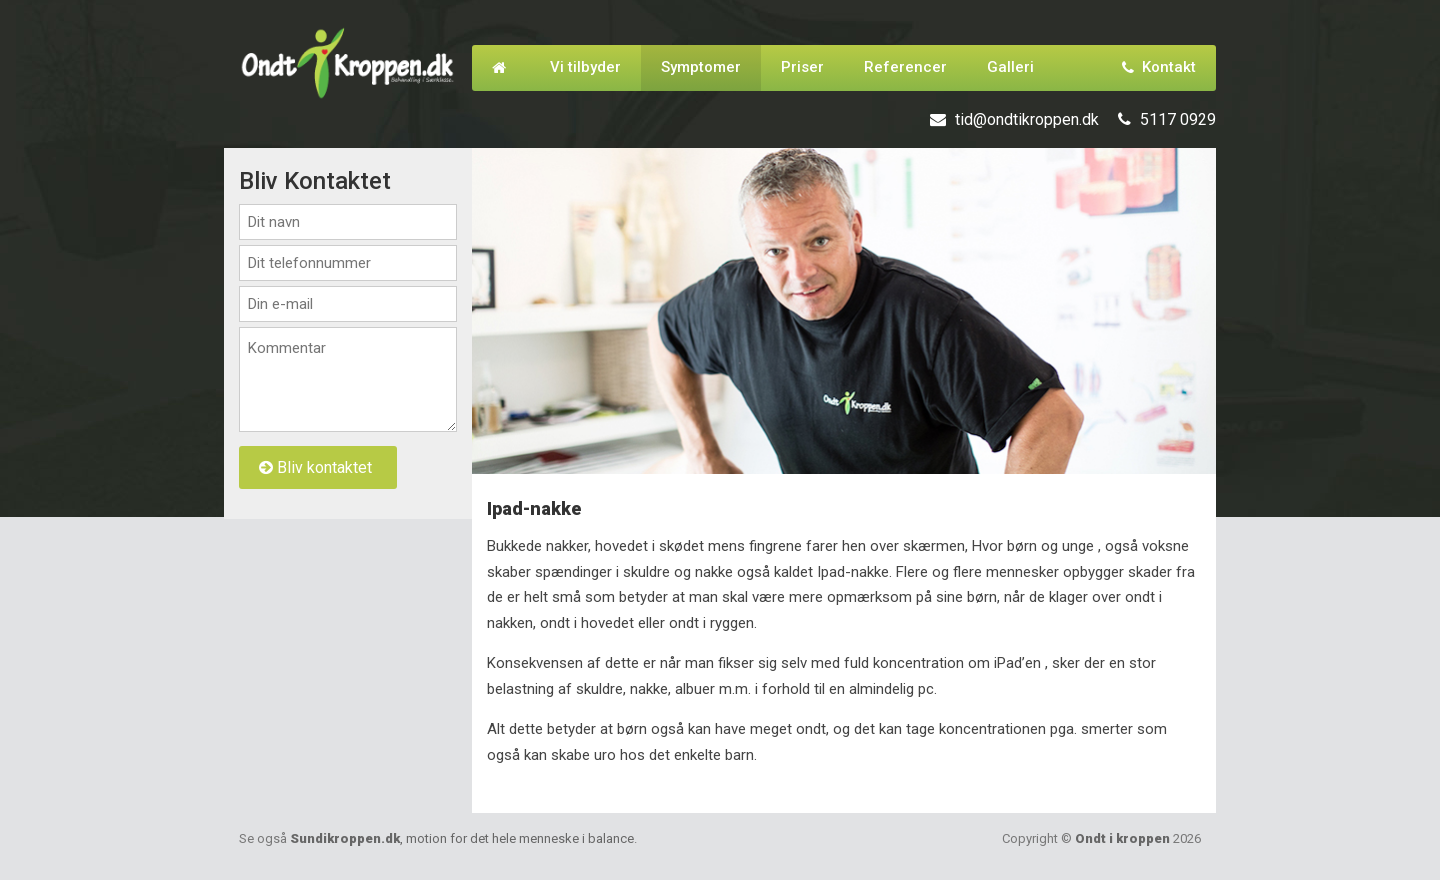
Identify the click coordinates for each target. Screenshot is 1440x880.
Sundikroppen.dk (462, 838)
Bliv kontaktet (315, 467)
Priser (802, 67)
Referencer (905, 67)
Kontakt (1159, 67)
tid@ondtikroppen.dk (1027, 119)
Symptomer (701, 67)
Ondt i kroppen (1122, 838)
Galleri (1010, 67)
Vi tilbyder (585, 67)
